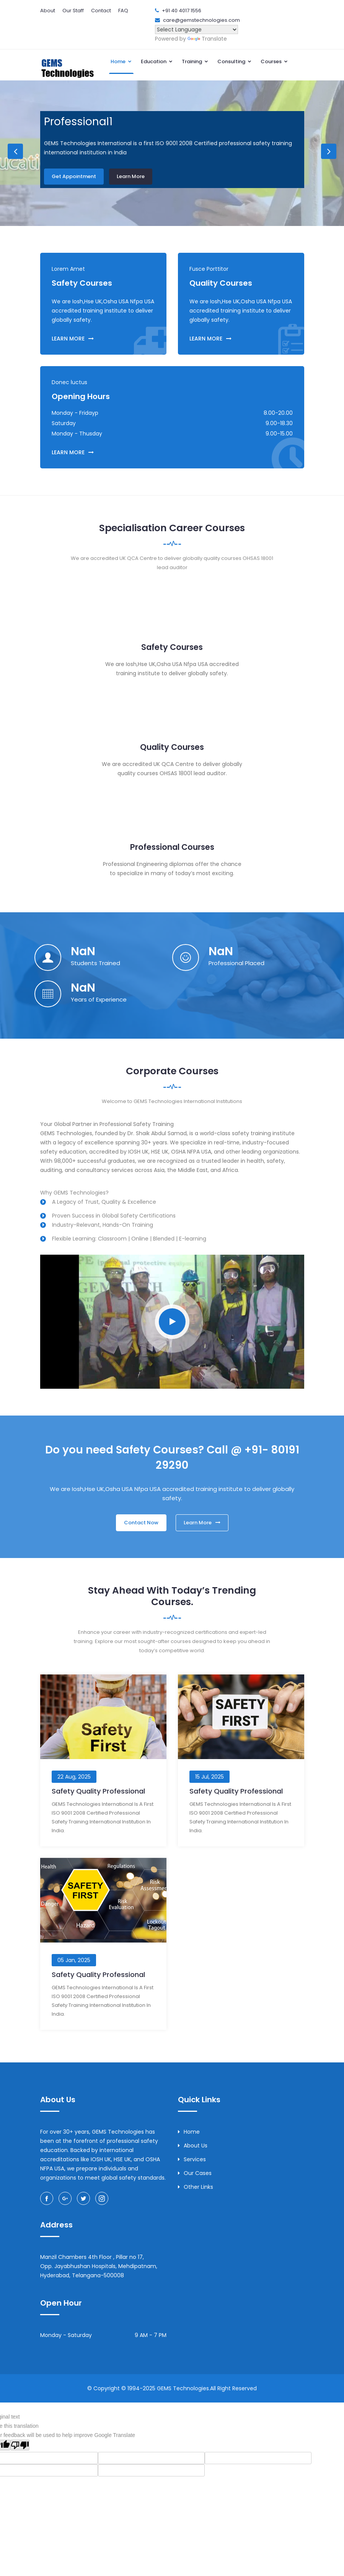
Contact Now (141, 1522)
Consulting (234, 61)
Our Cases (195, 2173)
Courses (274, 61)
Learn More (131, 175)
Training (195, 61)
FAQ (123, 10)
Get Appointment (74, 175)
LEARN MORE (73, 338)
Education (157, 61)
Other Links (195, 2187)
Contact (101, 10)
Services (192, 2159)
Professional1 (78, 121)
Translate (207, 39)
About (47, 10)
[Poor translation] (19, 2445)
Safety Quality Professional (98, 1791)
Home (121, 61)
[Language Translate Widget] (196, 29)
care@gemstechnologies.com (201, 20)
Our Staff (73, 10)
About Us (192, 2145)
